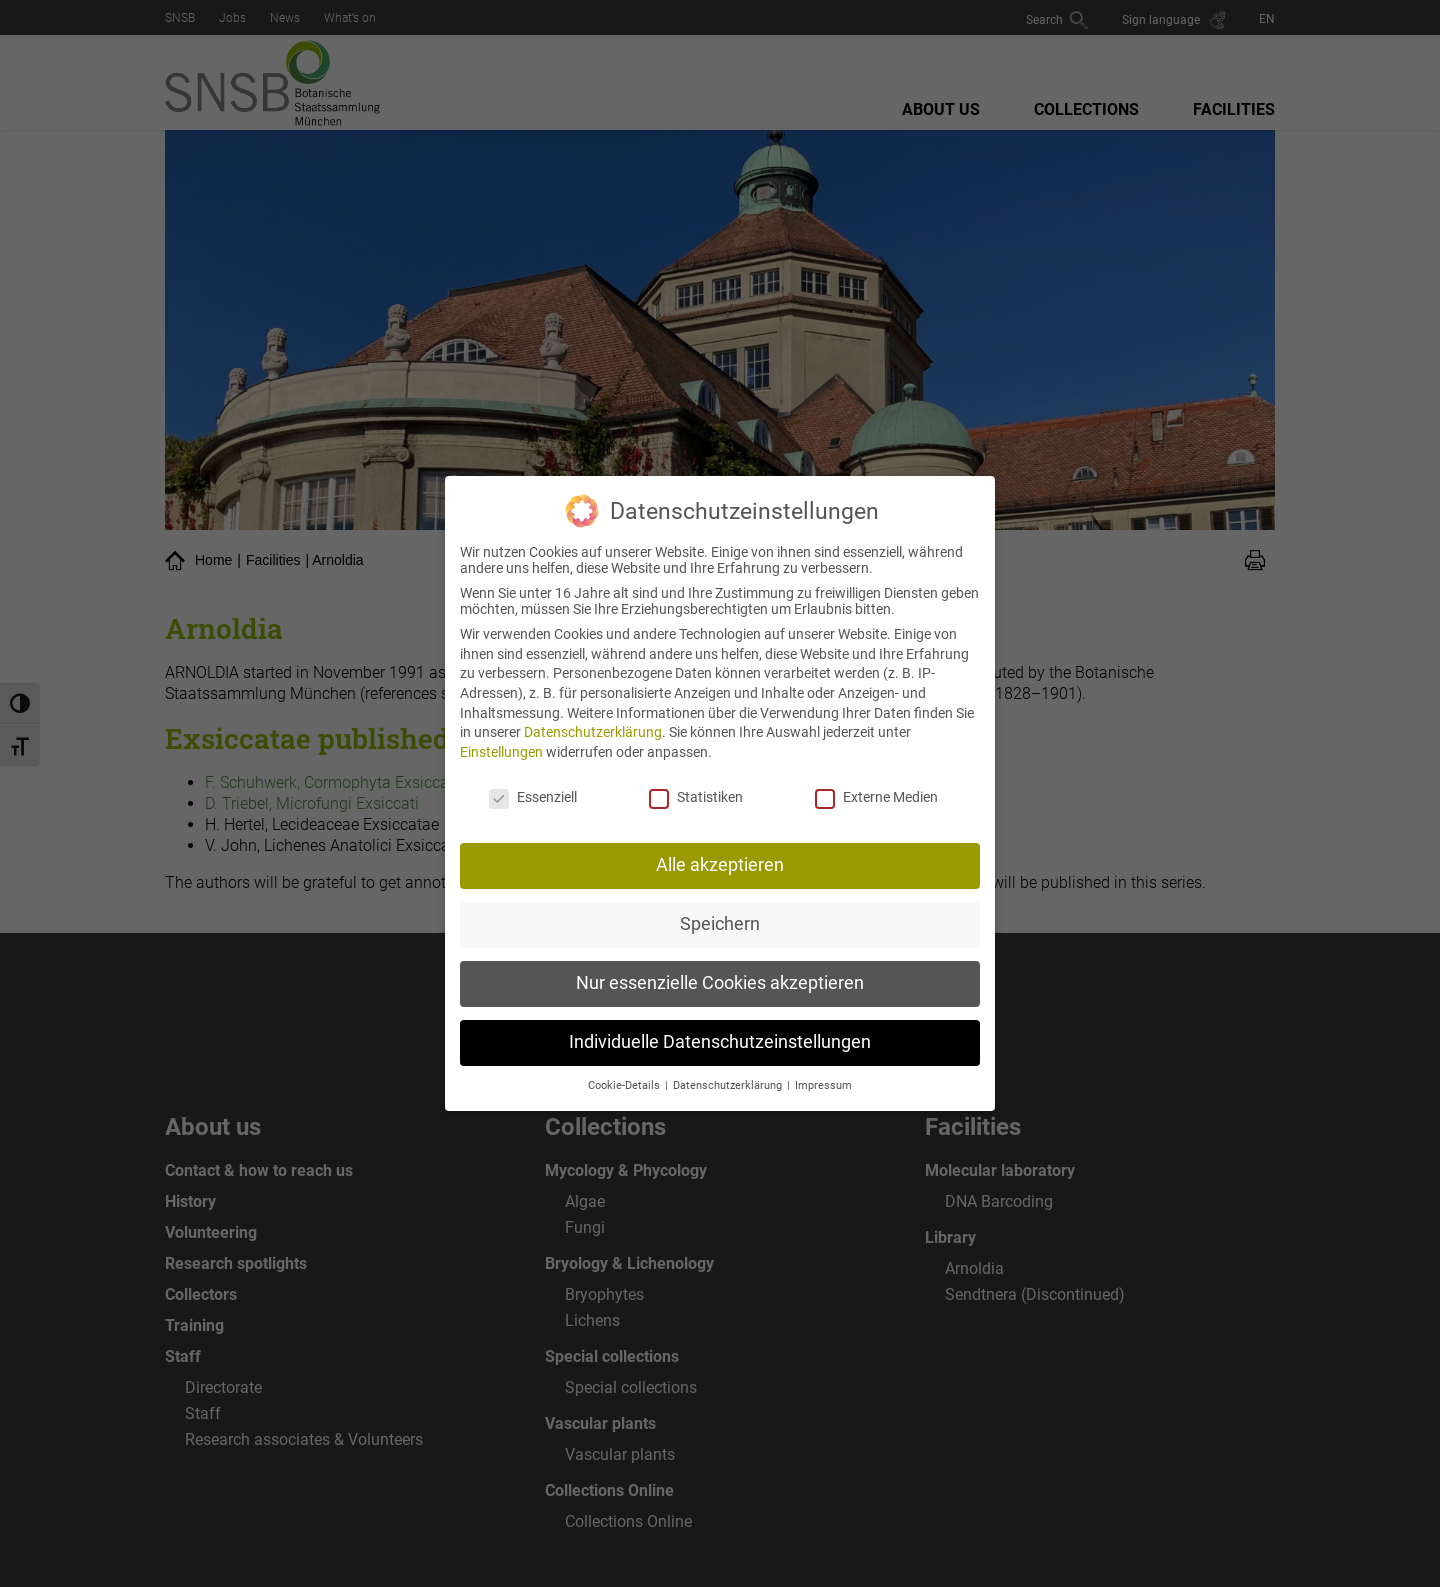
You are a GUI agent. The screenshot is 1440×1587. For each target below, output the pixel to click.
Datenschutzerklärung (593, 717)
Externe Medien (876, 781)
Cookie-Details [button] (625, 1070)
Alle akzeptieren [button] (720, 850)
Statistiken (696, 781)
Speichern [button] (720, 909)
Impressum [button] (823, 1070)
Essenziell (533, 781)
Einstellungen (501, 736)
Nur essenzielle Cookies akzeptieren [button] (720, 968)
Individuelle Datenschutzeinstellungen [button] (720, 1027)
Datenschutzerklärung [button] (729, 1070)
